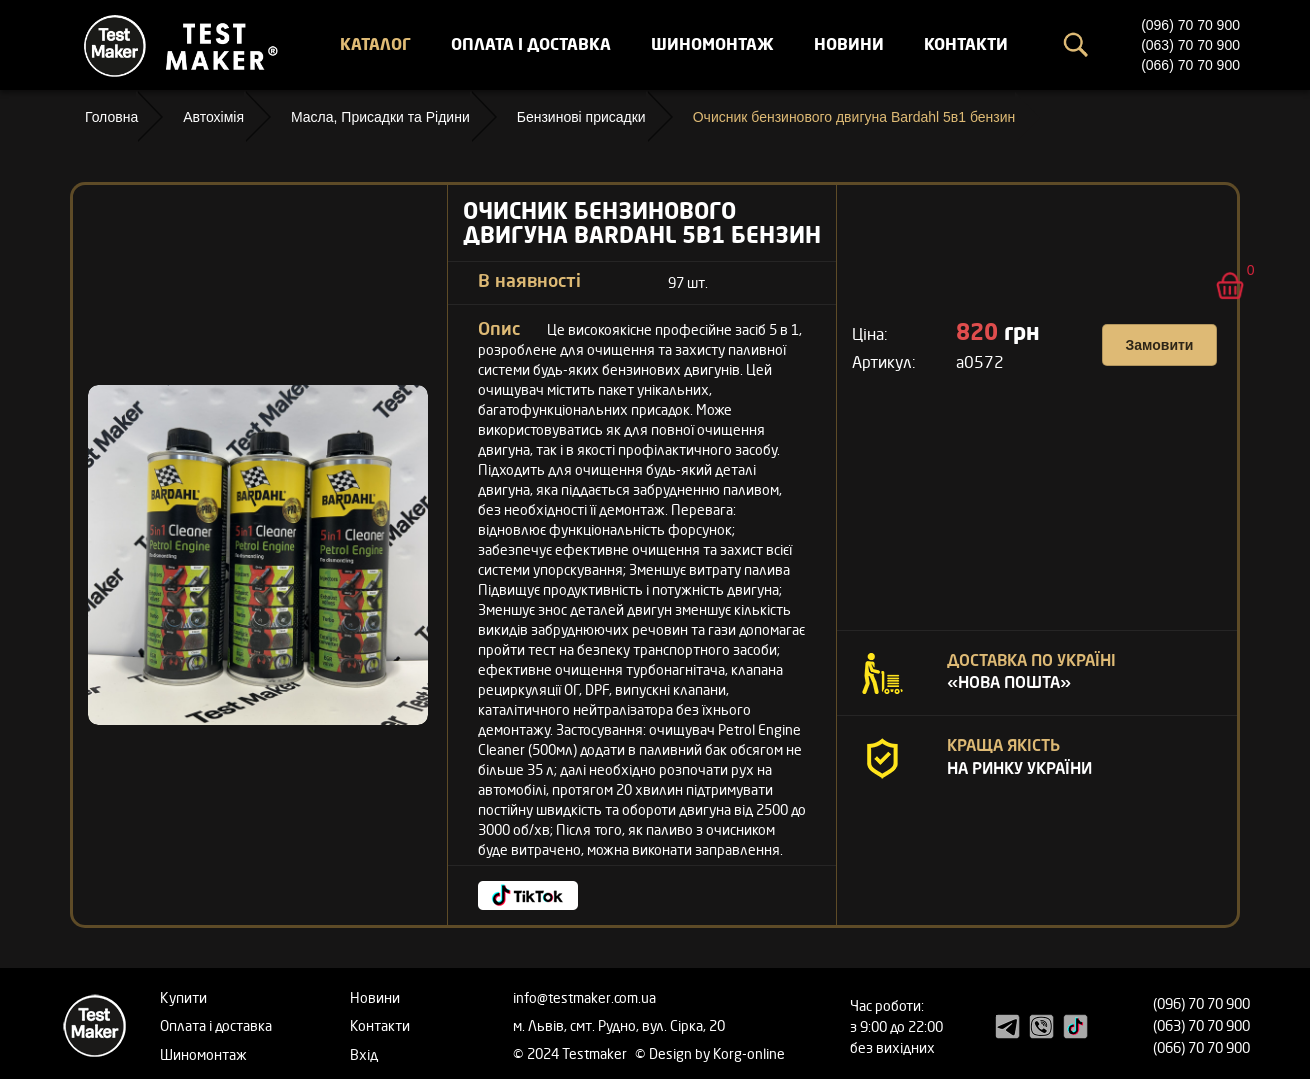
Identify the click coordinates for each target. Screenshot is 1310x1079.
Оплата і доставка (531, 44)
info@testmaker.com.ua (584, 997)
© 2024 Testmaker (571, 1053)
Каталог (375, 44)
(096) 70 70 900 (1190, 25)
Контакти (966, 44)
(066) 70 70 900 (1190, 65)
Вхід (364, 1054)
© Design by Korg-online (710, 1053)
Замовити (1160, 345)
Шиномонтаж (712, 44)
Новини (849, 44)
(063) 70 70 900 (1190, 45)
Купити (183, 997)
